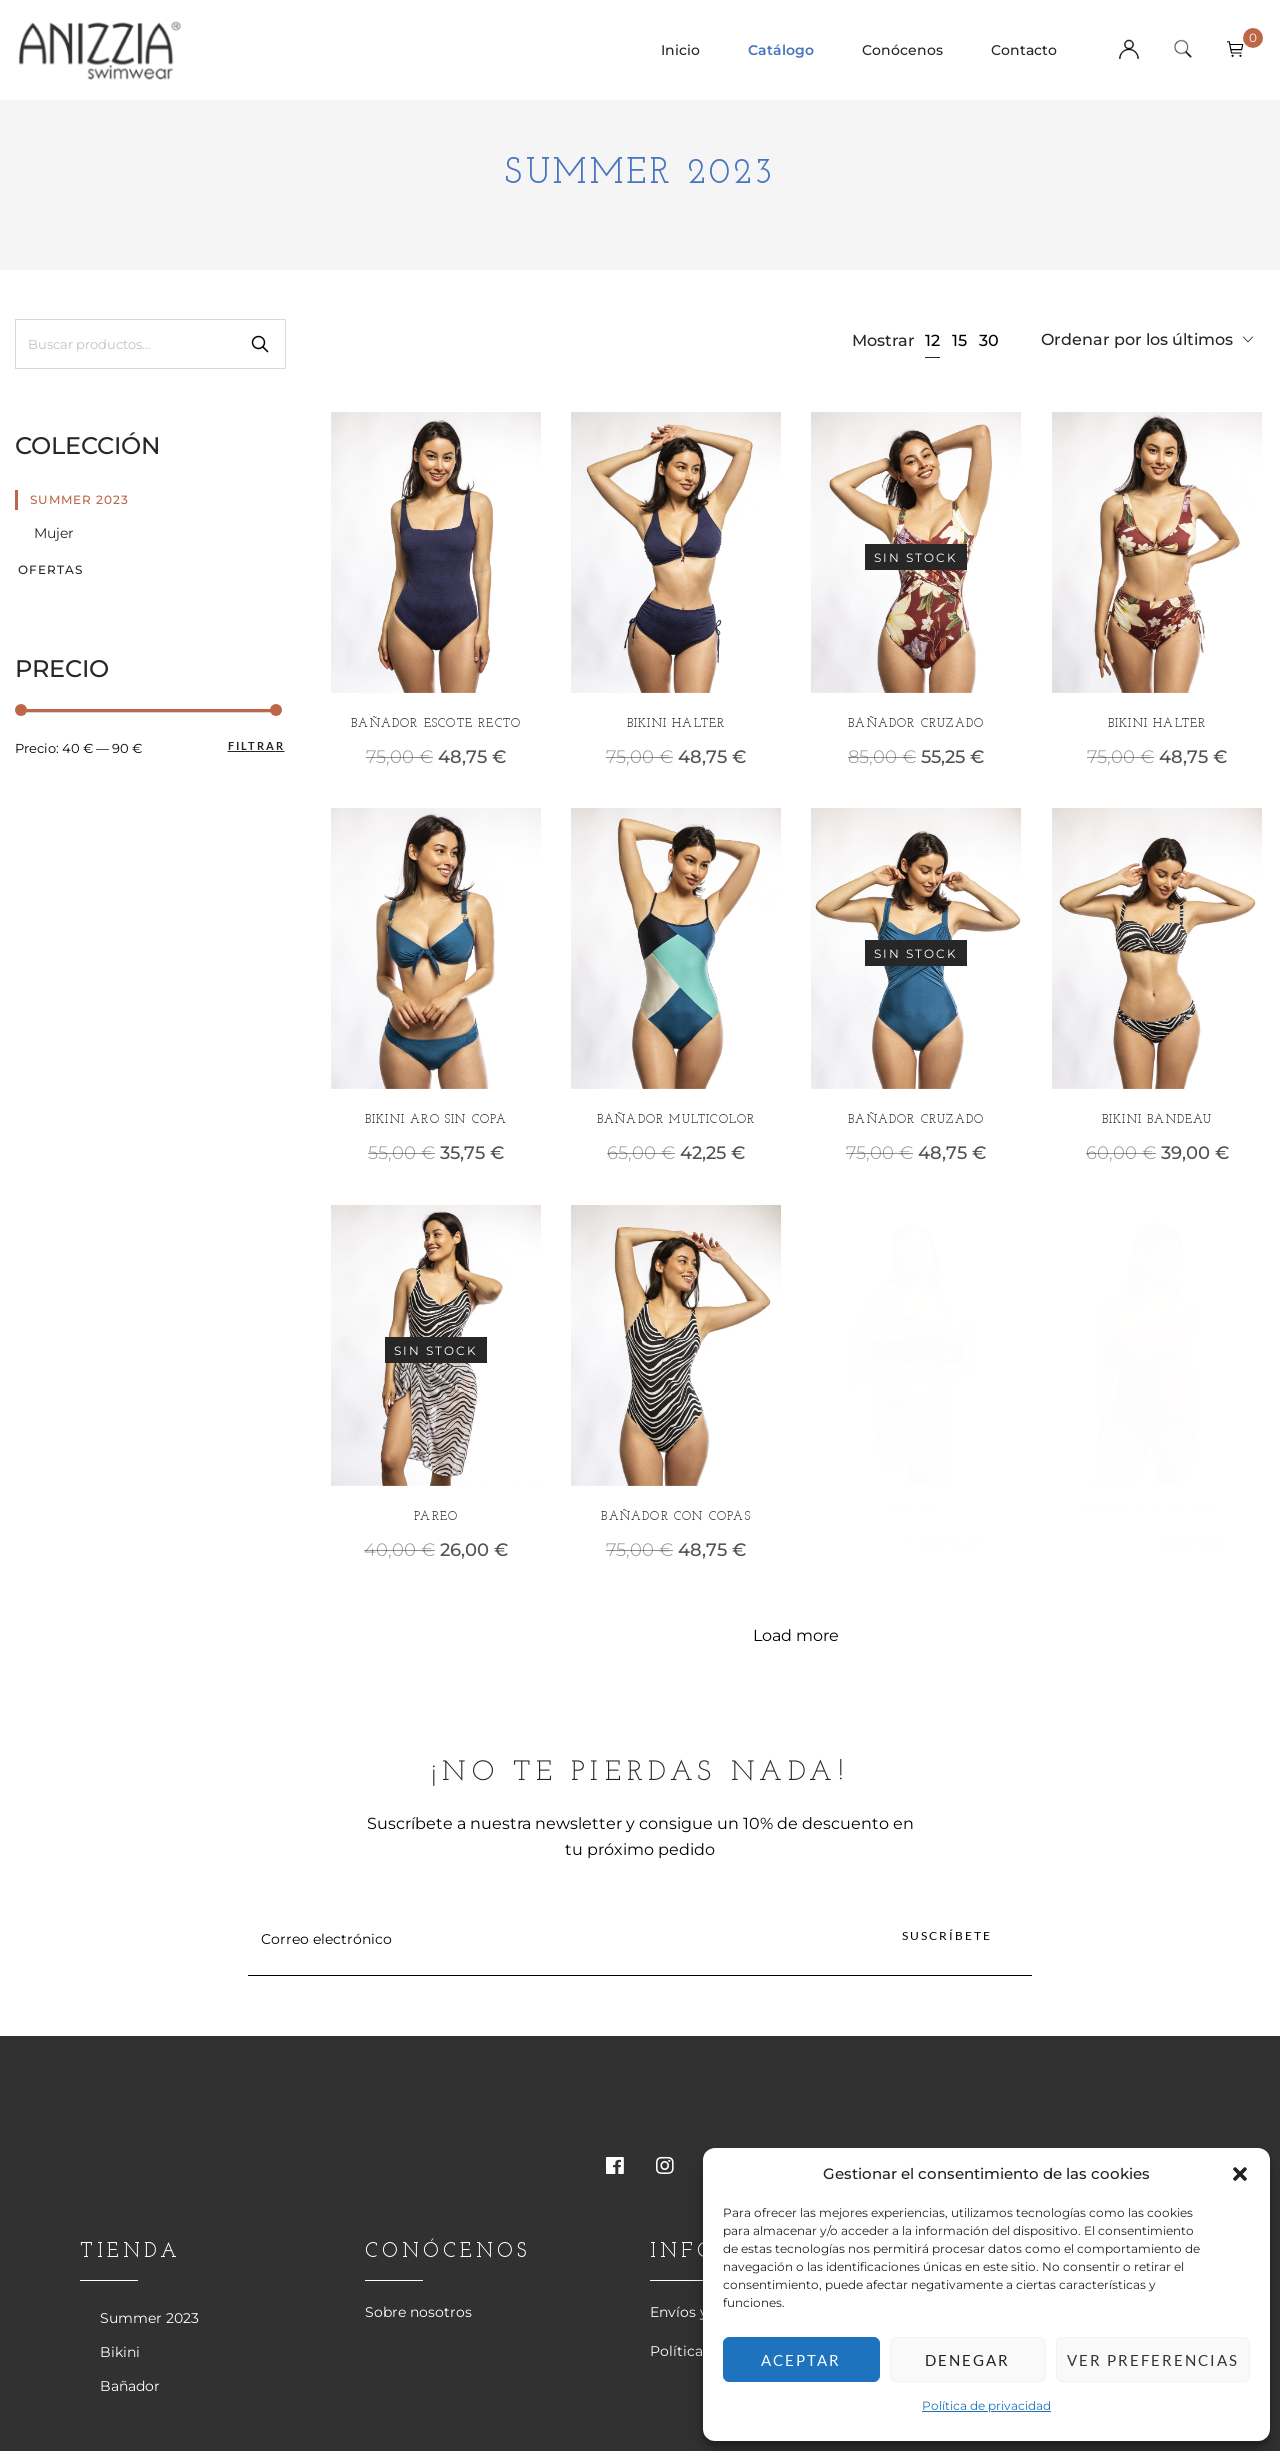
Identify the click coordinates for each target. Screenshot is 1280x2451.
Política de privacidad (986, 2405)
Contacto (1024, 50)
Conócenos (902, 50)
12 (932, 340)
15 (959, 340)
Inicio (680, 50)
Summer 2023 (79, 499)
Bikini (120, 2352)
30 (989, 340)
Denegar (967, 2360)
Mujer (54, 533)
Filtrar (256, 745)
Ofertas (50, 569)
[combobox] (1147, 341)
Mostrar (883, 341)
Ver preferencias (1153, 2360)
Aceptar (801, 2360)
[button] (1240, 2174)
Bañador (130, 2386)
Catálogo (781, 50)
